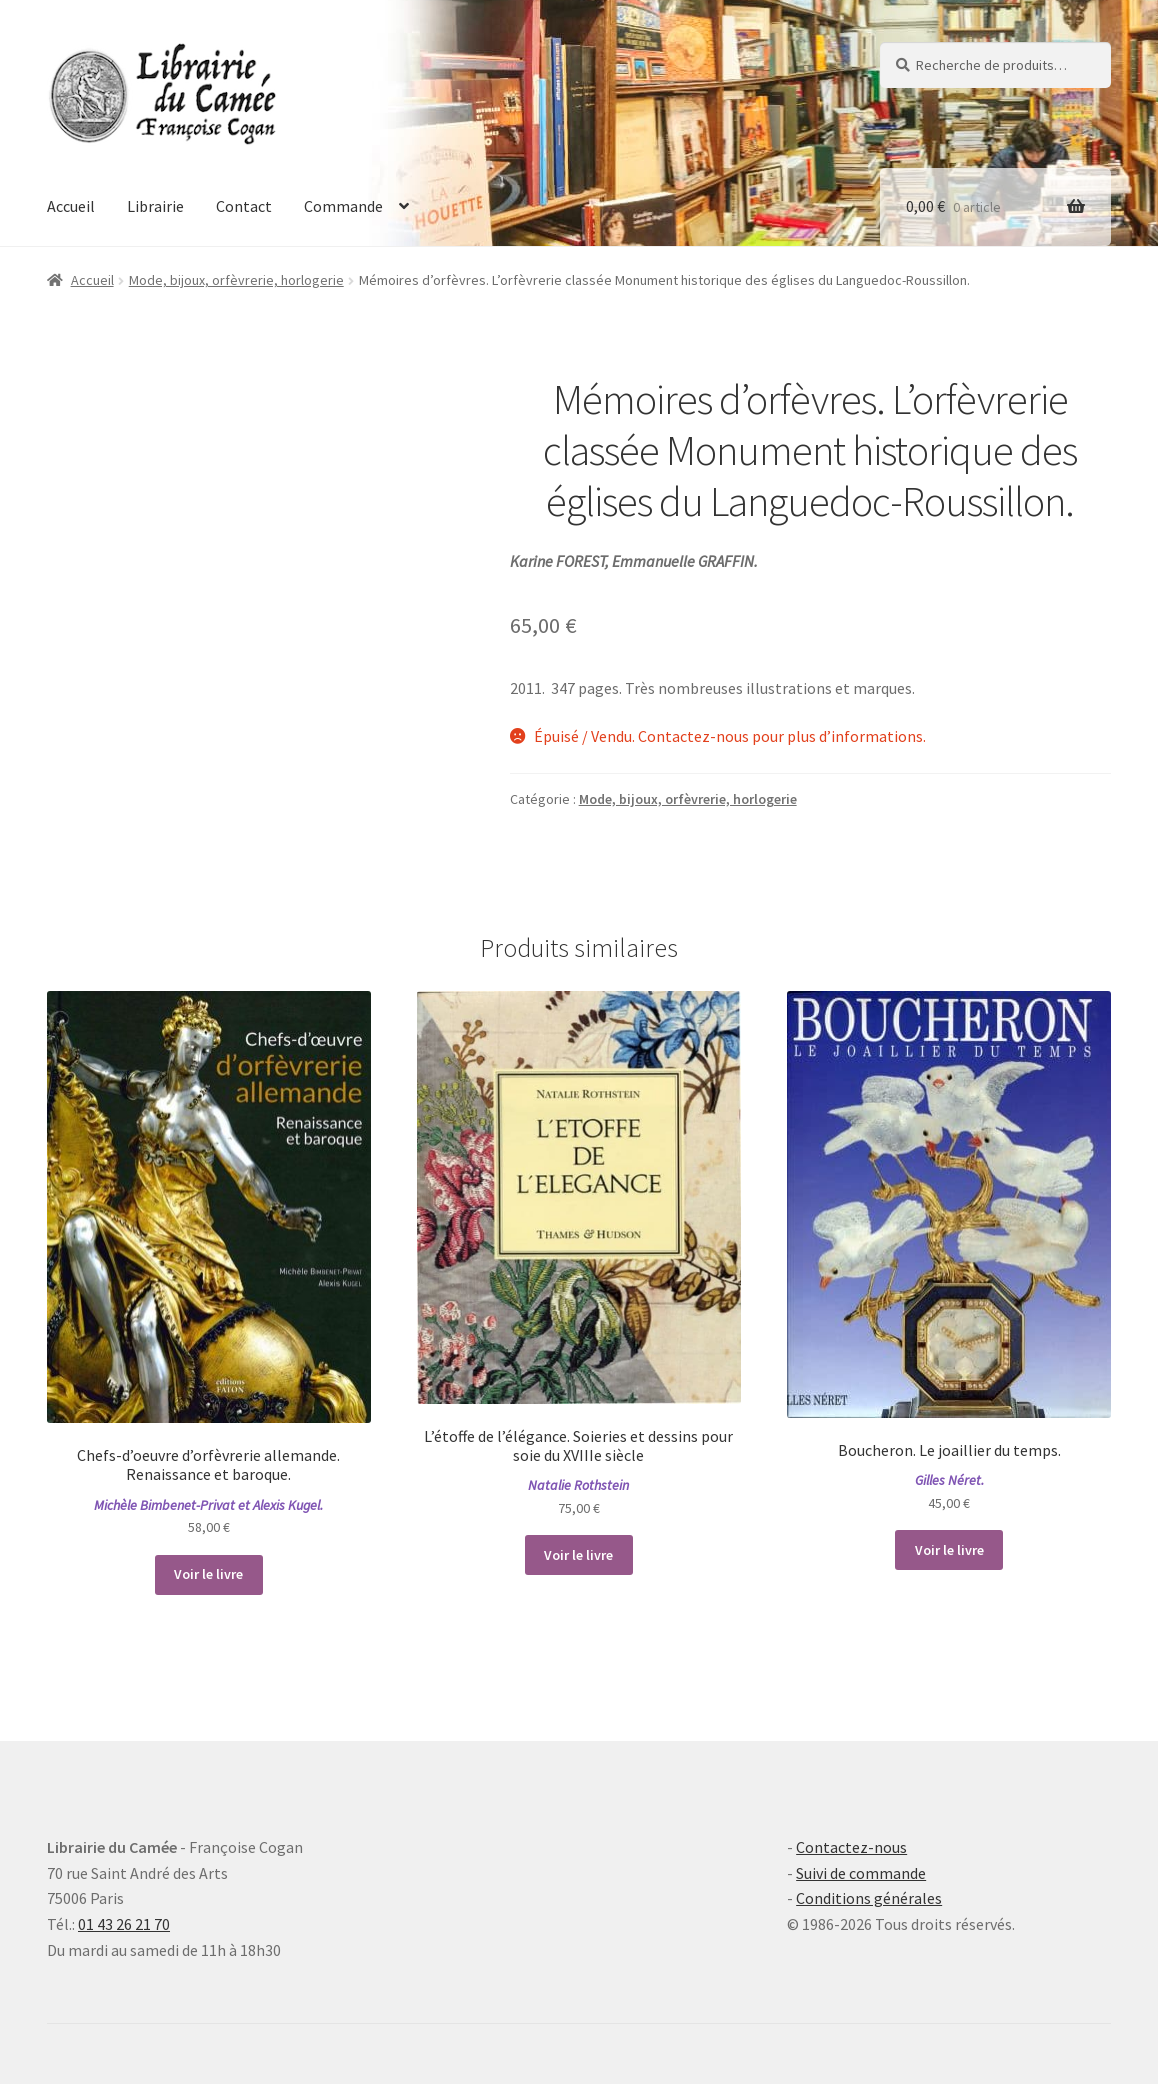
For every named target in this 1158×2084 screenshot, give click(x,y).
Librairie (155, 206)
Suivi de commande (861, 1873)
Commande (343, 206)
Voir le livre (208, 1574)
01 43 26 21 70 (124, 1924)
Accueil (71, 206)
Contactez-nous (851, 1847)
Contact (244, 206)
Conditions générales (869, 1898)
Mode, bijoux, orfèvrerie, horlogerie (236, 280)
